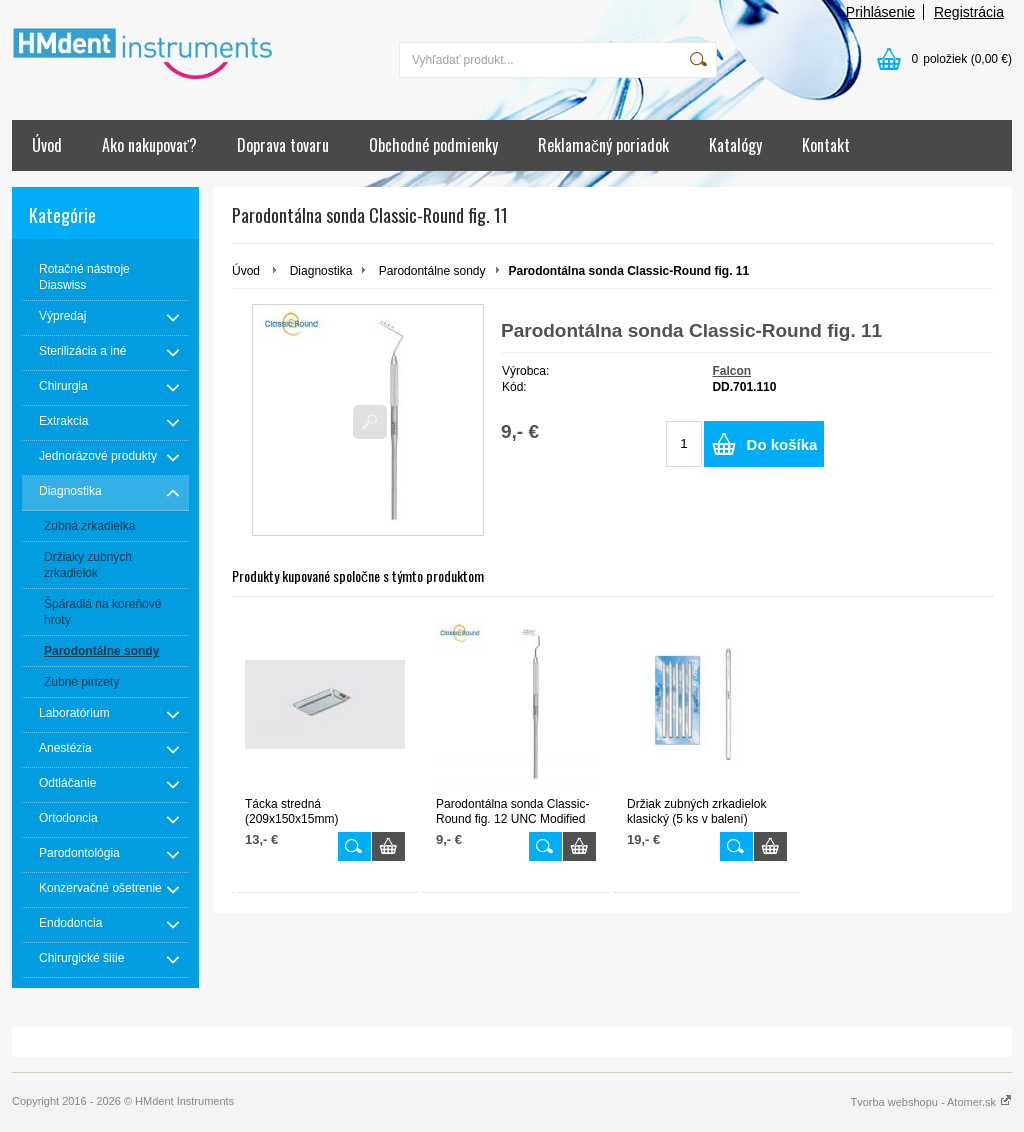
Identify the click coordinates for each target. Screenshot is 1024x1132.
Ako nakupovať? (149, 145)
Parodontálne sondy (432, 271)
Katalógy (735, 145)
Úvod (47, 145)
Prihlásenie (880, 12)
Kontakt (826, 145)
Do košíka (782, 444)
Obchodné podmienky (433, 145)
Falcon (731, 371)
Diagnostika (321, 271)
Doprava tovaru (283, 145)
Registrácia (969, 12)
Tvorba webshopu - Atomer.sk (931, 1102)
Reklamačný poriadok (603, 145)
